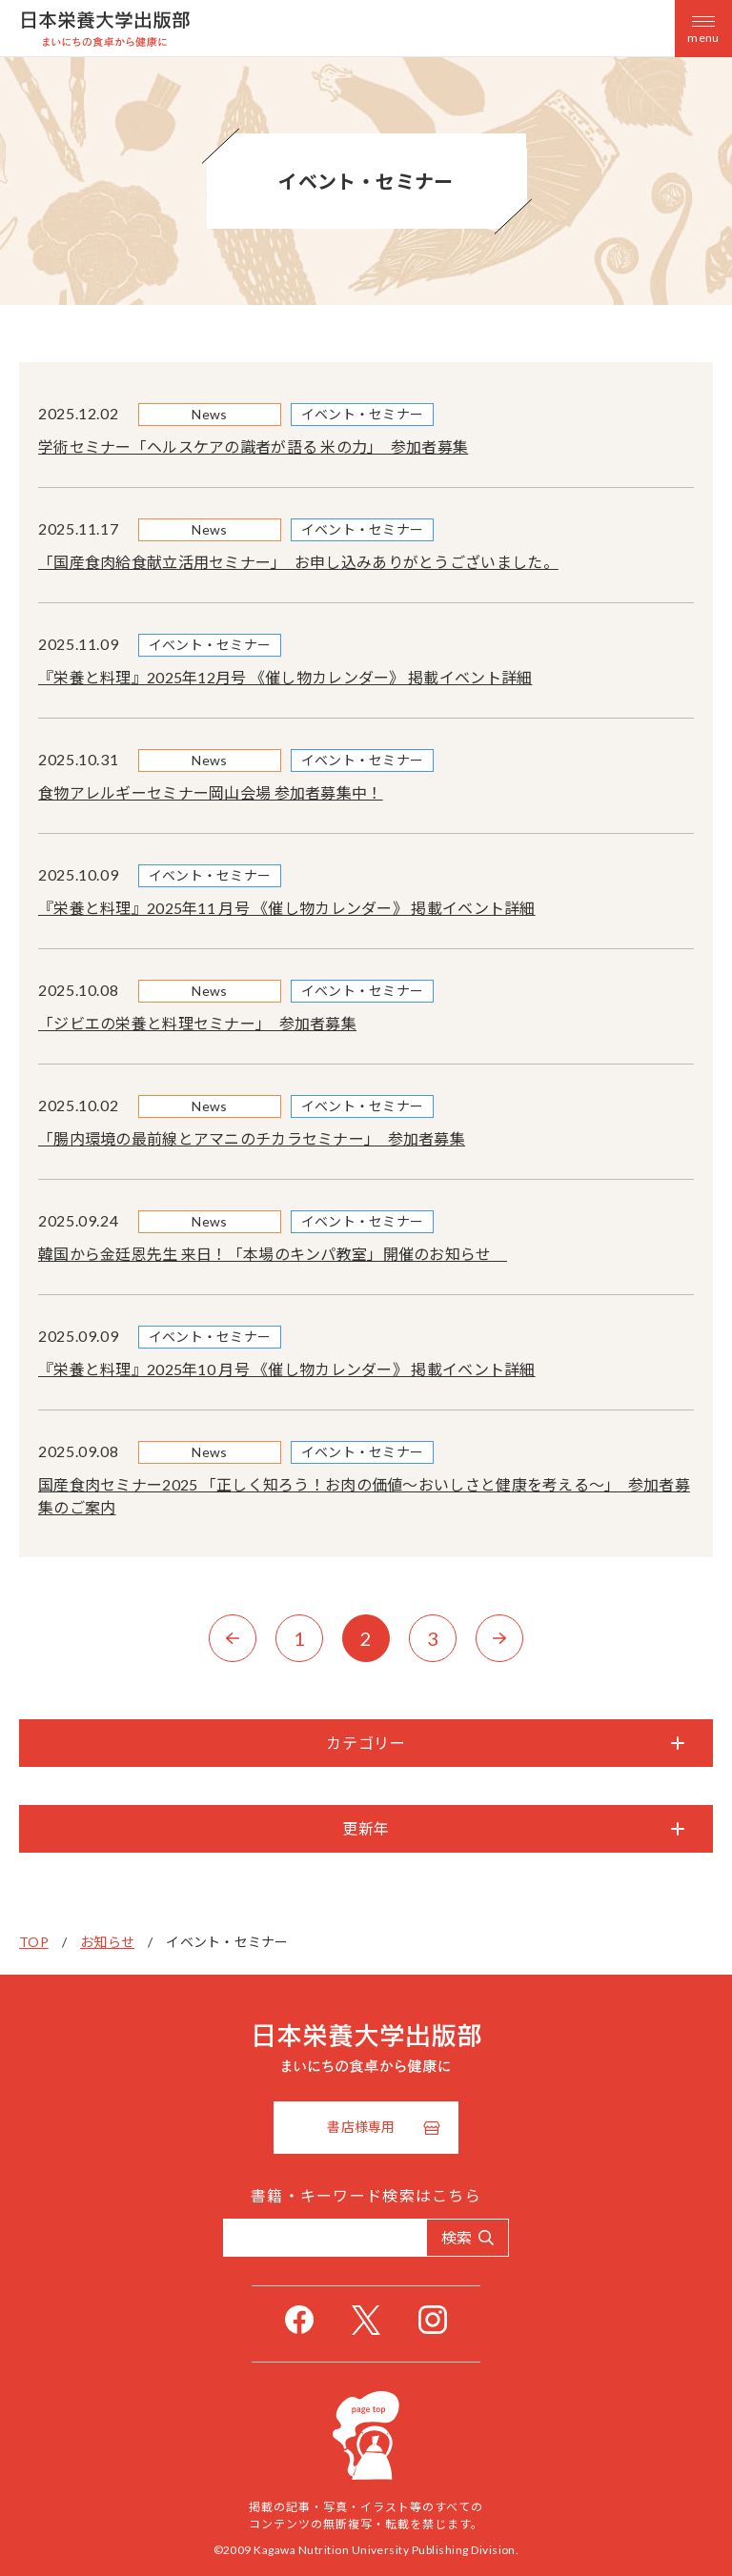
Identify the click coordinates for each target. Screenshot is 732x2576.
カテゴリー (365, 1743)
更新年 (366, 1828)
